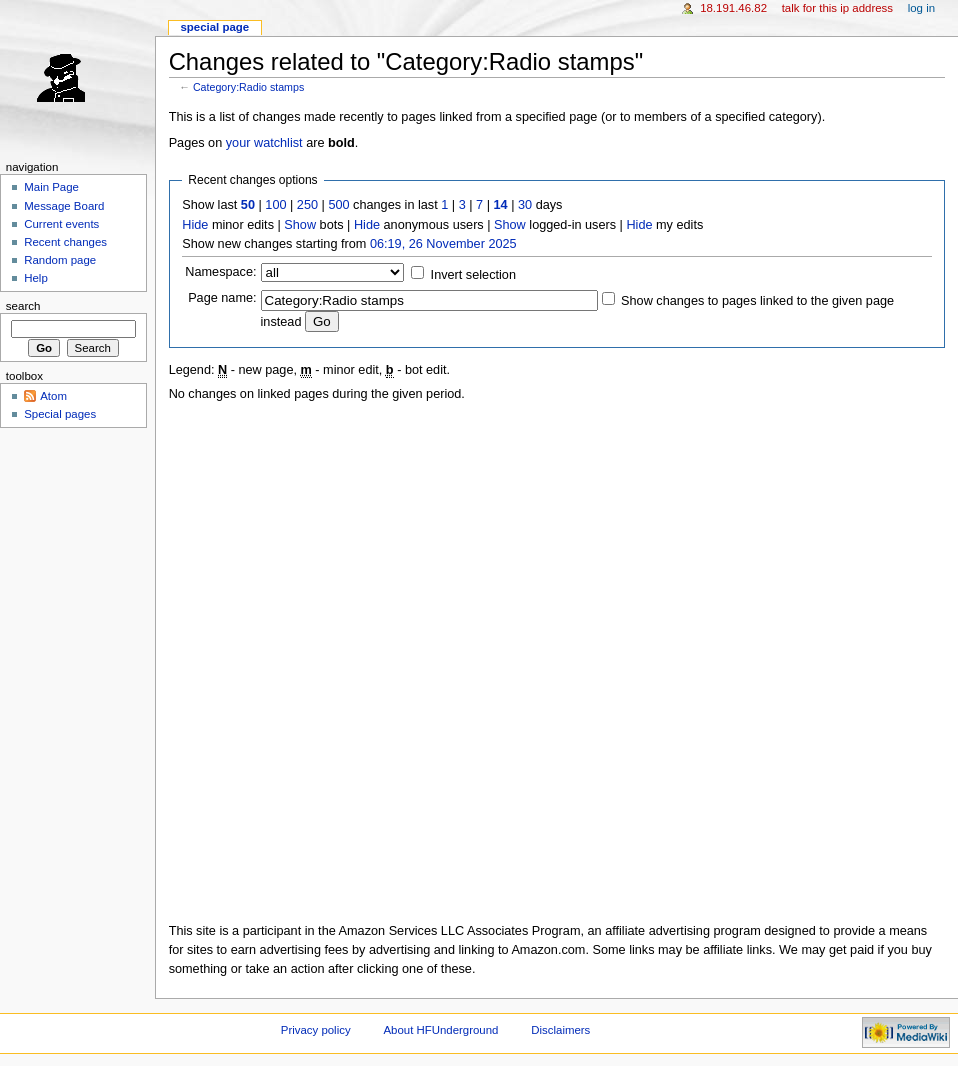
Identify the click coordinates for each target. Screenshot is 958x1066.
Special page (214, 27)
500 (338, 205)
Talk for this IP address (837, 8)
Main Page (51, 187)
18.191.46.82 (733, 8)
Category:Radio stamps (248, 87)
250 (307, 205)
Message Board (64, 206)
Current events (61, 224)
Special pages (60, 414)
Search (23, 306)
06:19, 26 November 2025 (443, 244)
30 (525, 205)
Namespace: (220, 272)
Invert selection (473, 275)
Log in (921, 8)
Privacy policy (316, 1030)
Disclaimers (560, 1030)
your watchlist (264, 143)
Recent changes (65, 242)
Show (300, 225)
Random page (60, 260)
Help (36, 278)
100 (275, 205)
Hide (195, 225)
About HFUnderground (441, 1030)
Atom (53, 396)
